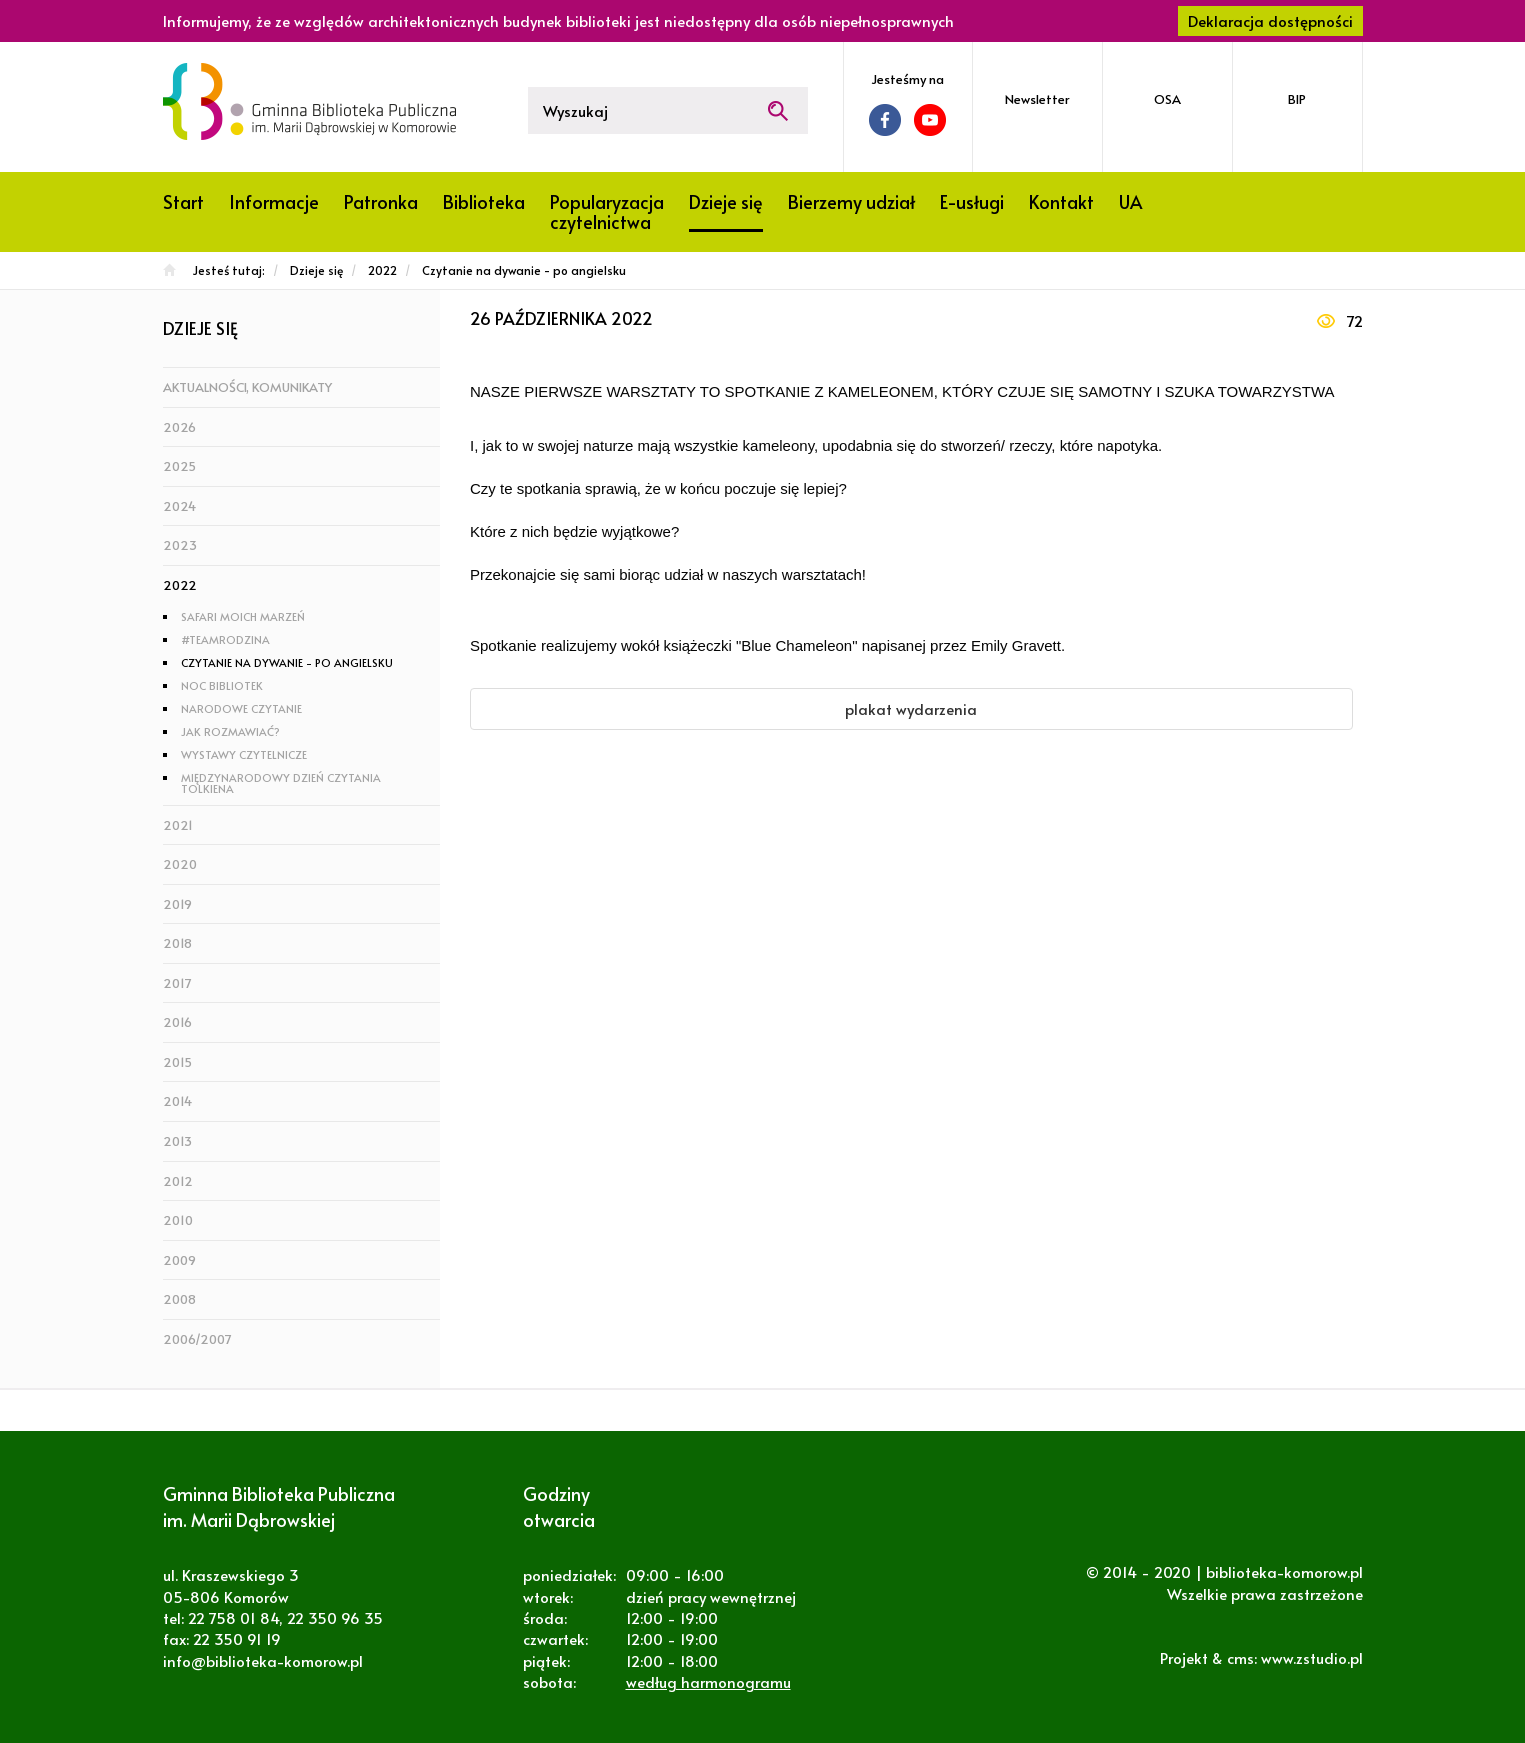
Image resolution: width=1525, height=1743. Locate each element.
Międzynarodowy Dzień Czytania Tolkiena (281, 783)
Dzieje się (726, 201)
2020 (180, 864)
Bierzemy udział (851, 201)
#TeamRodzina (225, 639)
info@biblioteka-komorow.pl (263, 1660)
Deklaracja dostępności (1270, 20)
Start (183, 201)
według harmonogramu (708, 1681)
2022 (180, 585)
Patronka (381, 201)
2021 (178, 825)
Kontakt (1061, 201)
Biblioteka (484, 201)
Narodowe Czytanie (241, 708)
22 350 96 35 (335, 1617)
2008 (179, 1299)
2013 (177, 1141)
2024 (179, 506)
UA (1130, 201)
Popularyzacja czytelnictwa (607, 211)
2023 (180, 545)
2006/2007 (197, 1339)
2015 (177, 1062)
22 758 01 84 (233, 1617)
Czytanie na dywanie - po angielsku (287, 662)
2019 (177, 904)
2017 (177, 983)
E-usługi (972, 201)
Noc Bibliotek (222, 685)
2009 (179, 1260)
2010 (178, 1220)
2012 (178, 1181)
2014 (177, 1101)
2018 (177, 943)
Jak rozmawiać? (230, 731)
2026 (179, 427)
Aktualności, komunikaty (247, 387)
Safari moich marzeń (243, 616)
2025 (179, 466)
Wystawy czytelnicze (244, 754)
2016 (177, 1022)
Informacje (274, 201)
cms (1240, 1657)
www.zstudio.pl (1312, 1657)
